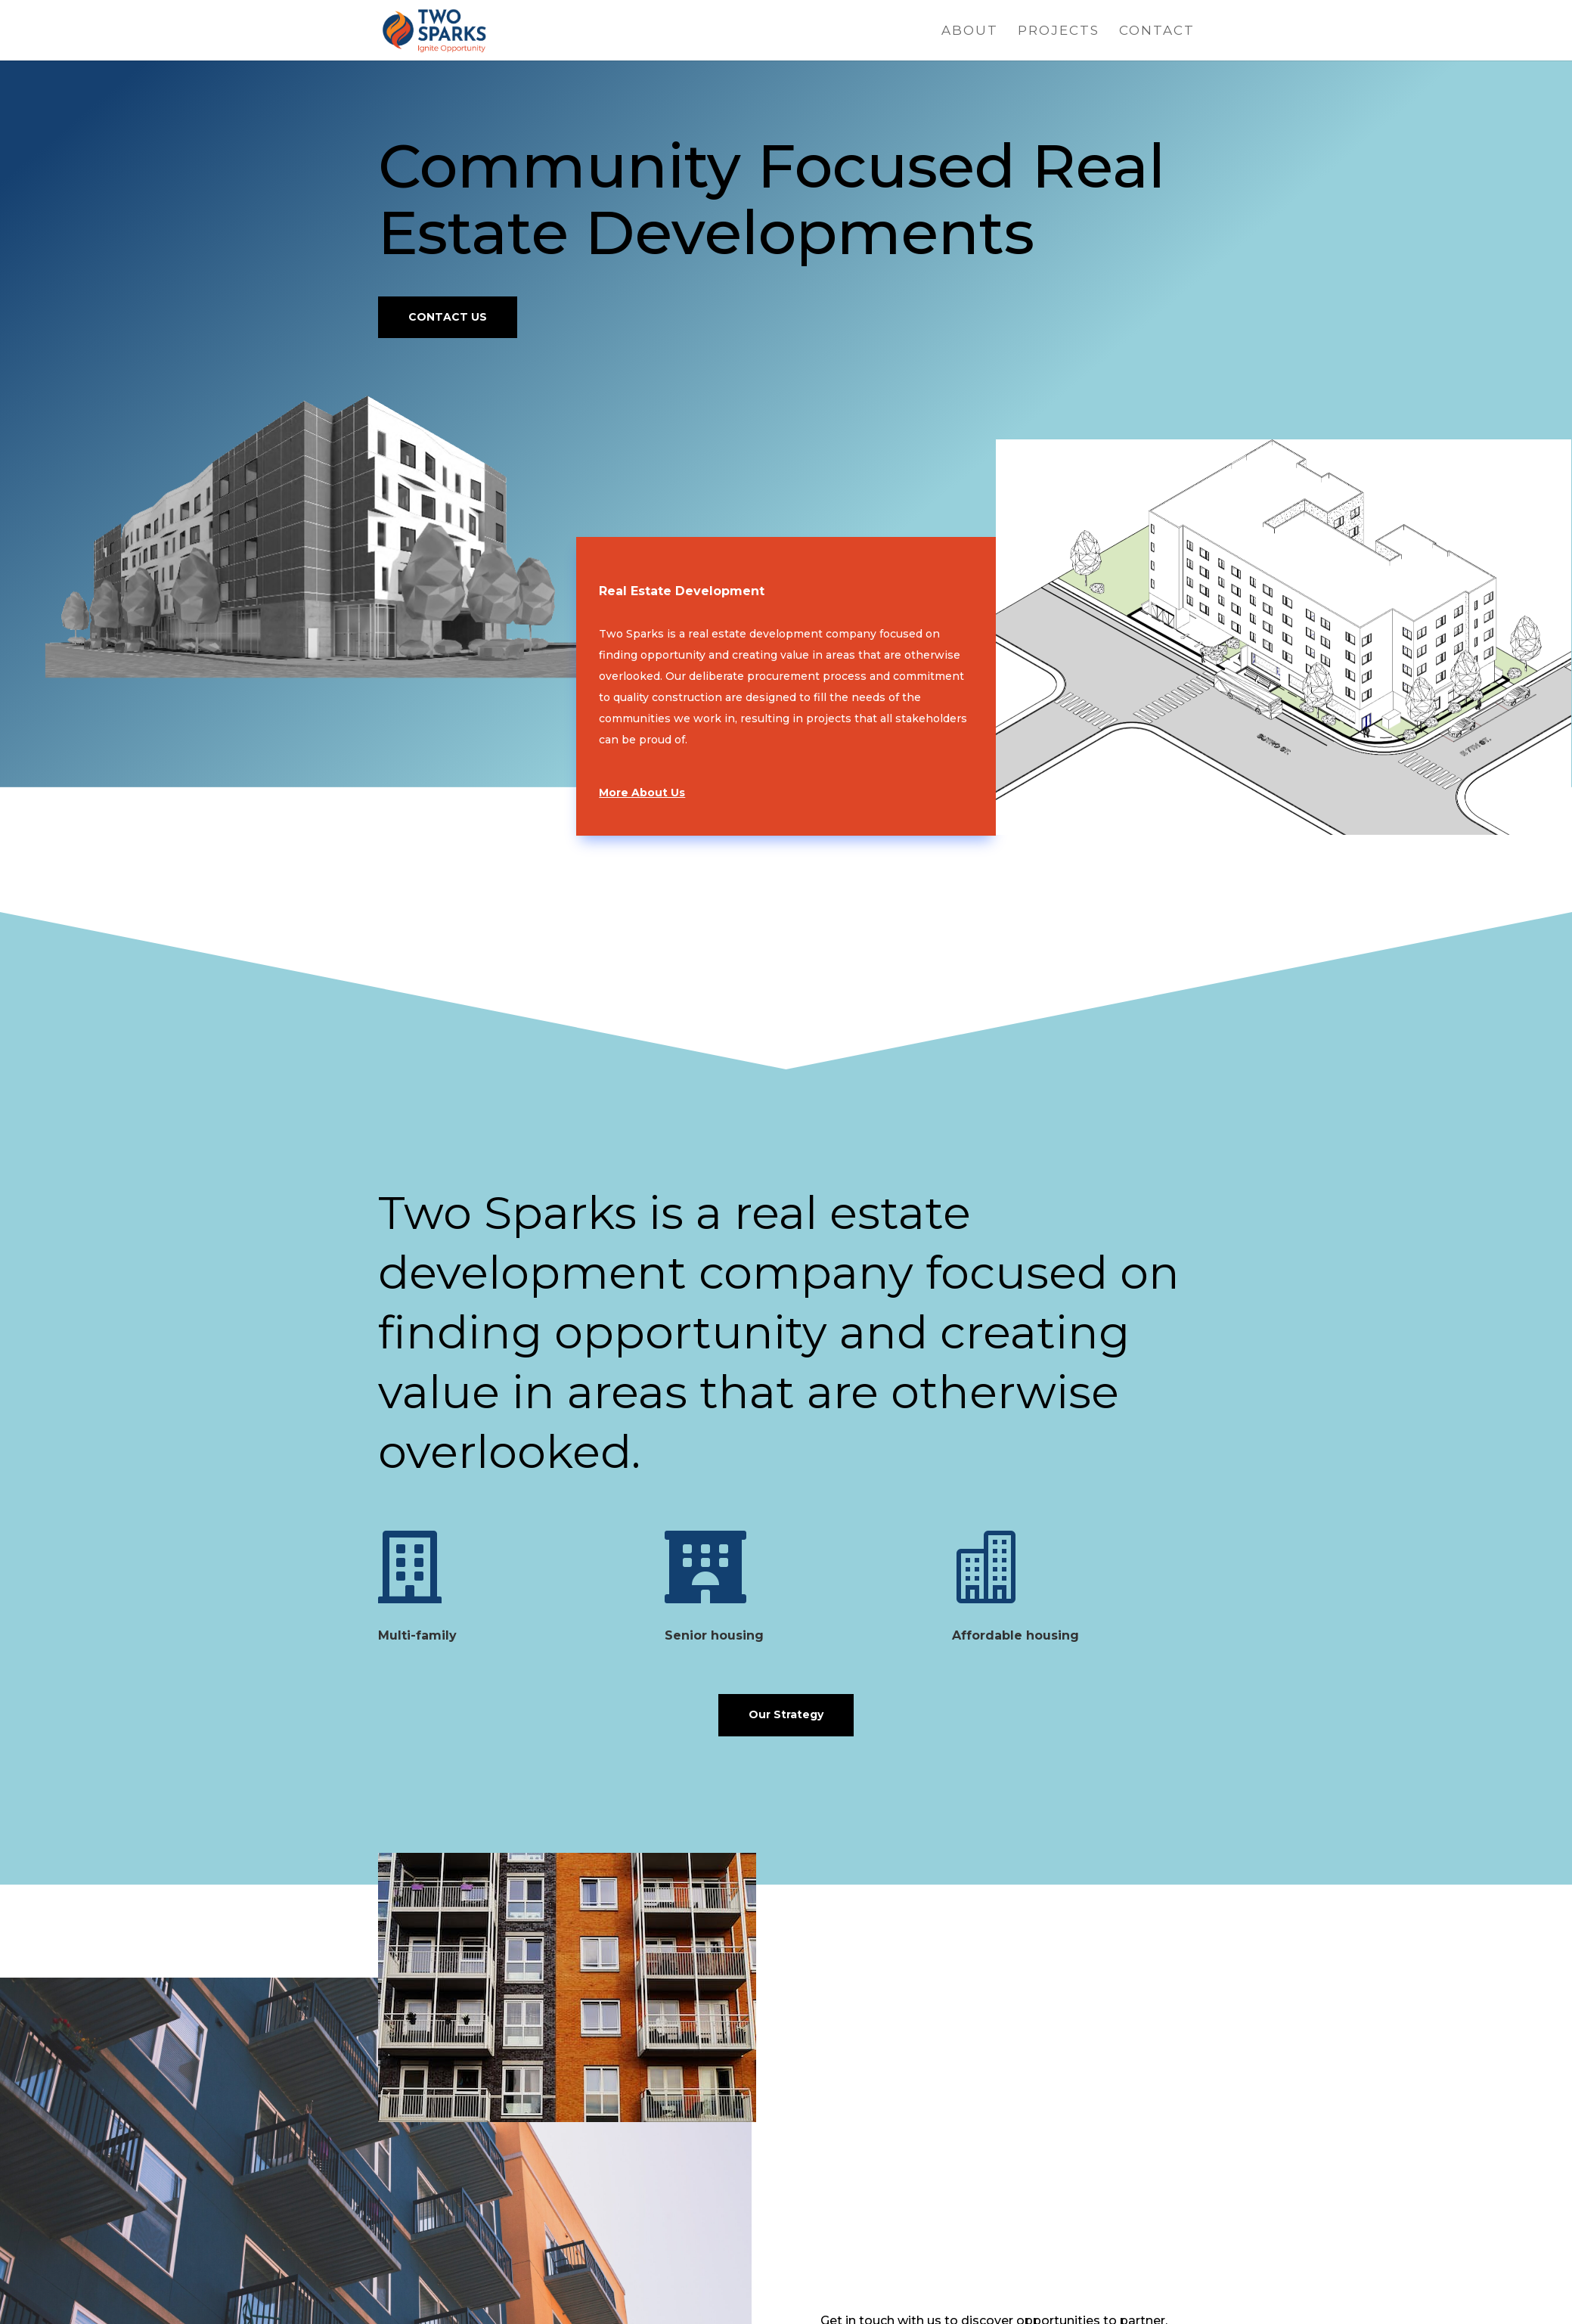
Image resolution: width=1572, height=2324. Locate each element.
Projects (1058, 31)
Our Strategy (786, 1714)
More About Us (642, 792)
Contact (1157, 31)
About (969, 31)
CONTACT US (447, 317)
